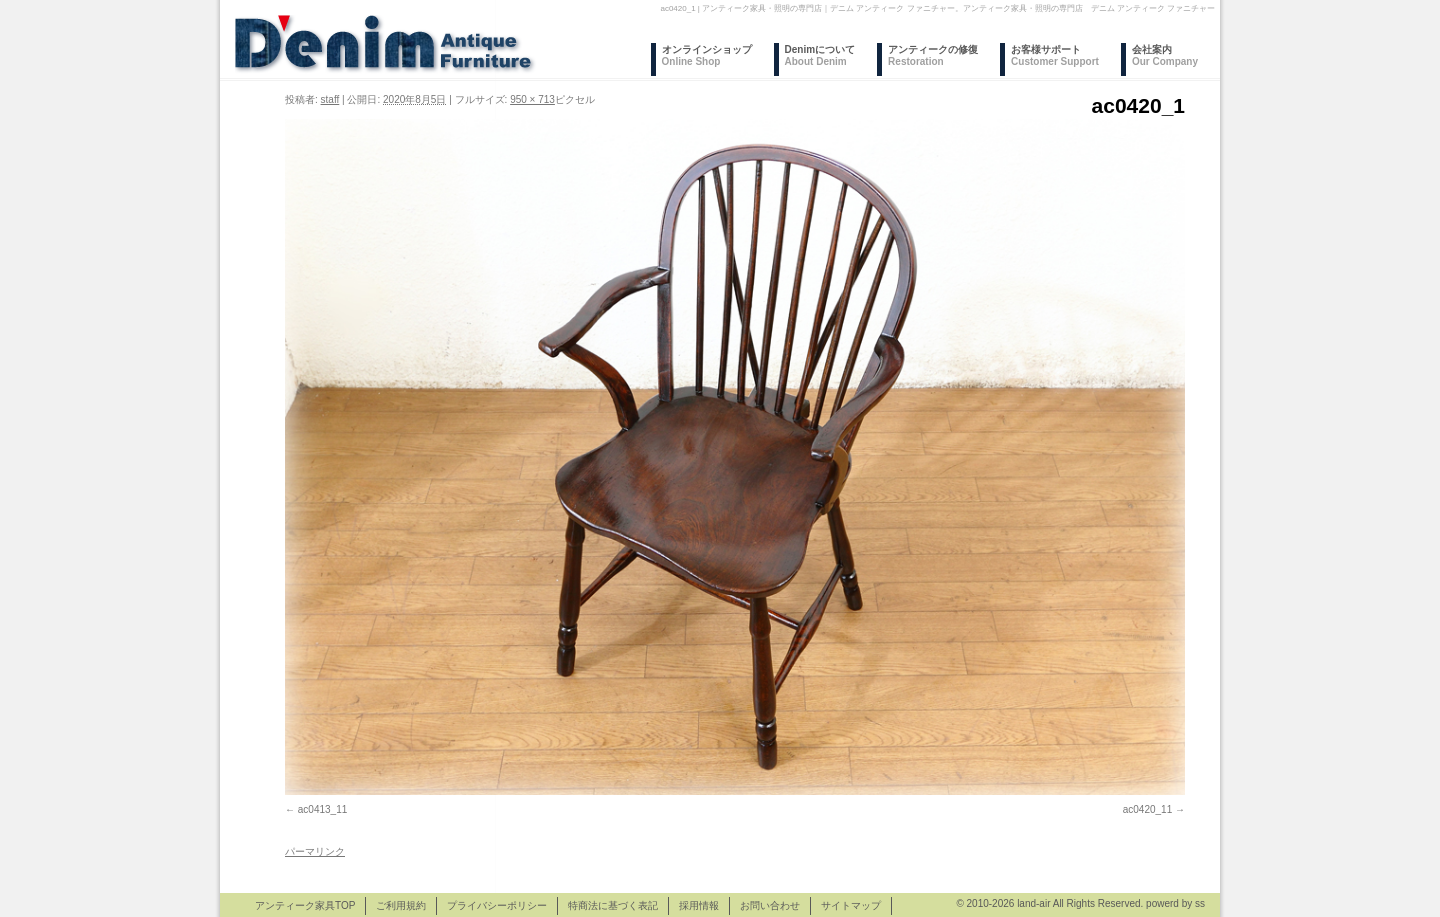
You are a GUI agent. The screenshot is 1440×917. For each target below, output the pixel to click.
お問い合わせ (770, 905)
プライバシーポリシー (497, 905)
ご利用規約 (401, 905)
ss (1200, 903)
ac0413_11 (323, 809)
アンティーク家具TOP (305, 905)
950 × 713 (532, 99)
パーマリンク (315, 851)
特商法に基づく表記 (613, 905)
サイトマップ (851, 905)
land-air (1033, 903)
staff (330, 99)
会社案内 (1165, 55)
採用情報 (699, 905)
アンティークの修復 (933, 55)
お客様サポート (1055, 55)
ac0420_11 (1148, 809)
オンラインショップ (707, 55)
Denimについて (820, 55)
